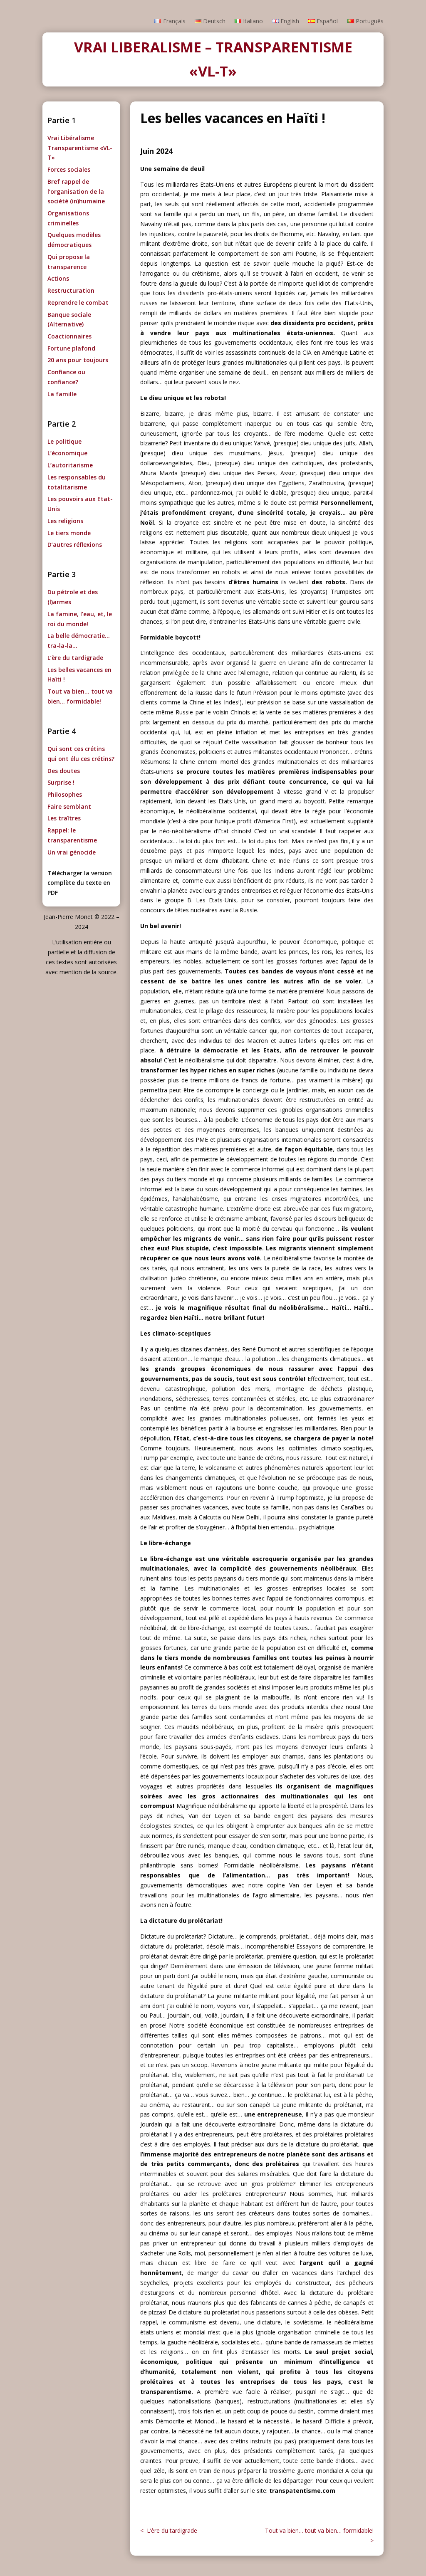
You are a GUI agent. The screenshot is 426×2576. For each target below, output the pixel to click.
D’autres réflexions (74, 544)
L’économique (67, 453)
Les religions (65, 521)
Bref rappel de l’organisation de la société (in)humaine (76, 191)
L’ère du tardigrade (75, 658)
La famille (62, 394)
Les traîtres (64, 818)
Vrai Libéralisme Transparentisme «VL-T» (79, 148)
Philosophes (64, 794)
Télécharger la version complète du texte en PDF (79, 883)
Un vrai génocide (71, 852)
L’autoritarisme (70, 465)
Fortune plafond (71, 348)
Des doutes (63, 771)
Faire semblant (69, 806)
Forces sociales (68, 169)
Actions (58, 278)
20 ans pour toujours (77, 360)
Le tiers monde (69, 533)
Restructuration (70, 290)
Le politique (64, 441)
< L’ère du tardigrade (168, 2530)
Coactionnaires (69, 336)
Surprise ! (60, 782)
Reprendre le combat (78, 302)
